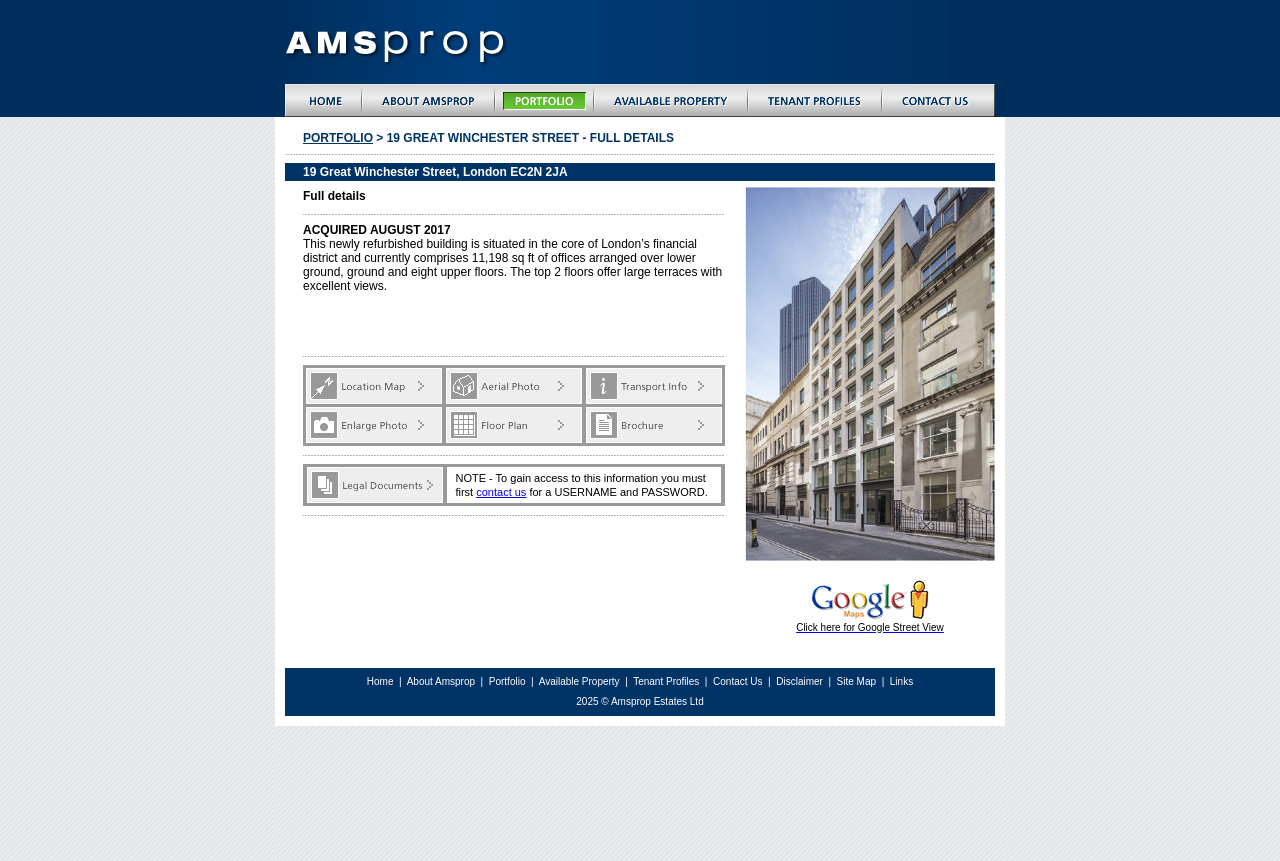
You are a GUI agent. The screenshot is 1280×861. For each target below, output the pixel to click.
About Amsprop (442, 681)
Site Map (858, 681)
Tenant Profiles (666, 681)
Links (901, 681)
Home (380, 681)
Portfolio (338, 138)
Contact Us (737, 681)
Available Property (579, 681)
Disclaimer (800, 681)
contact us (501, 492)
